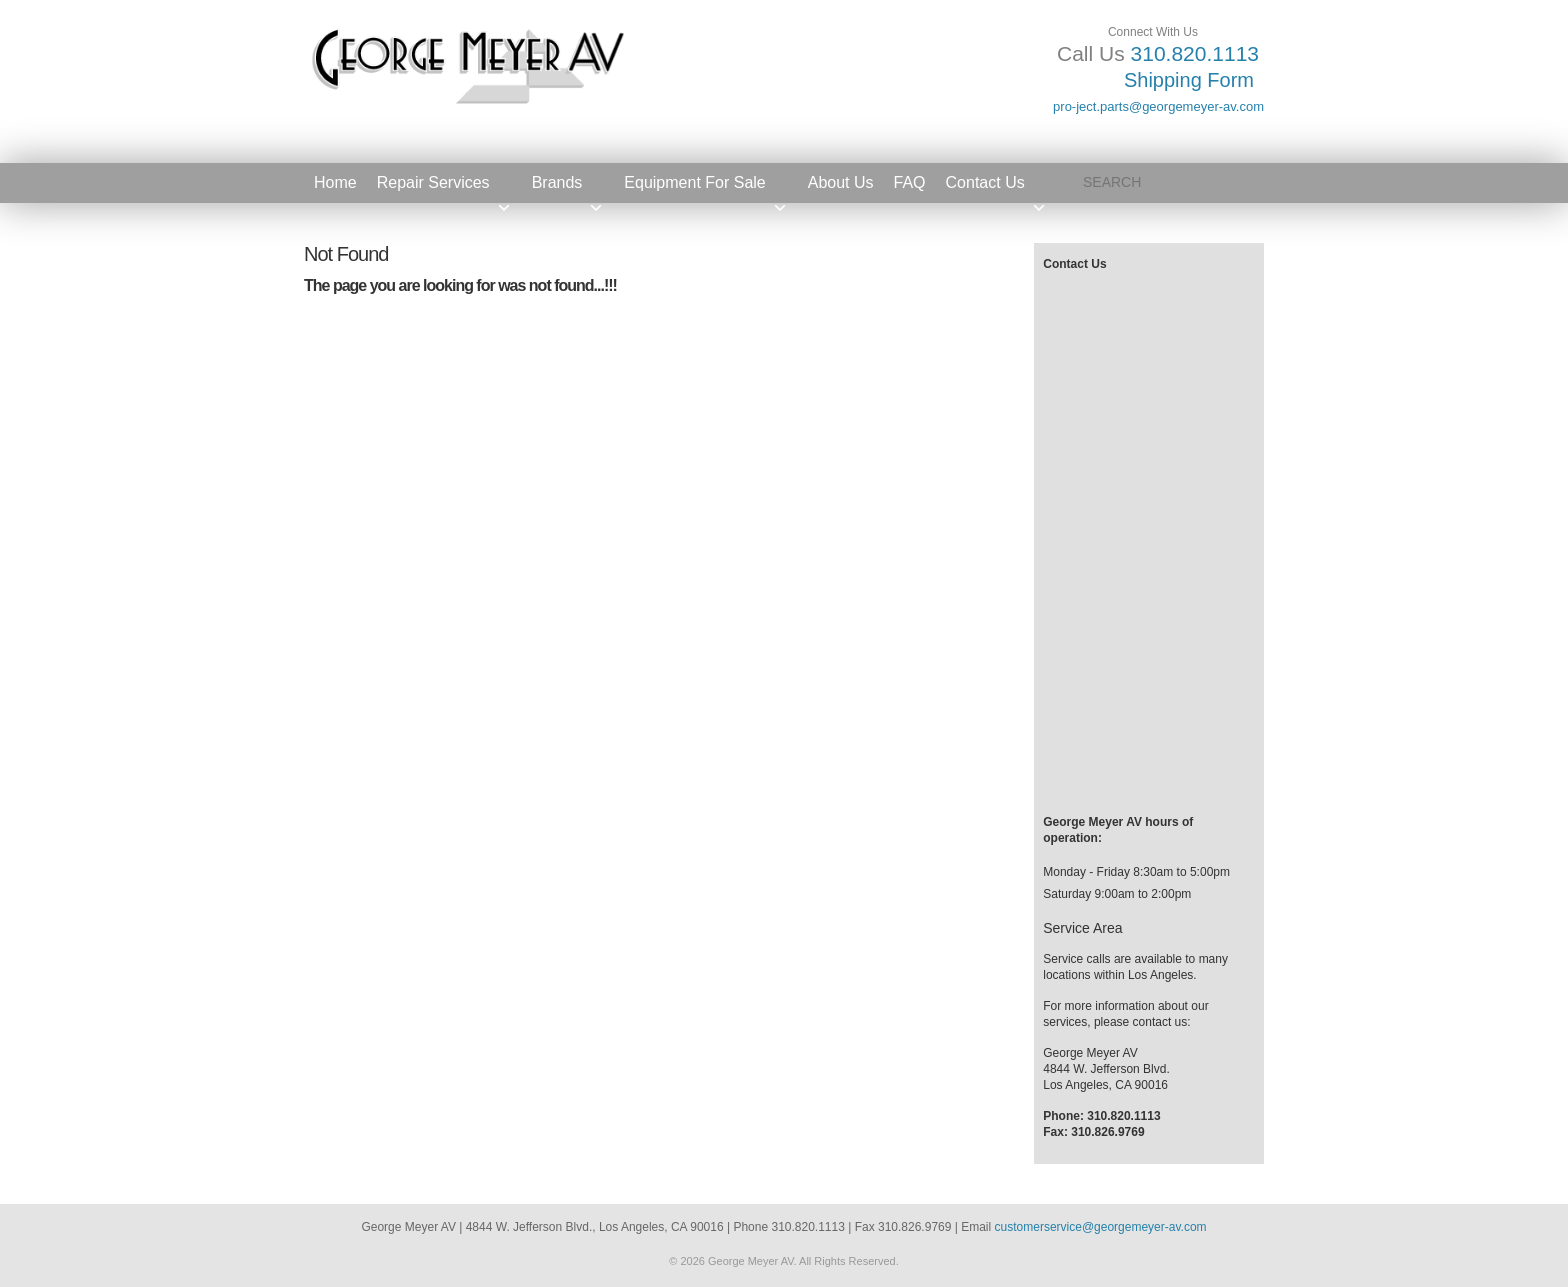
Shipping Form (1189, 80)
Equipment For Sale (705, 188)
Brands (568, 188)
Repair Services (444, 188)
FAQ (910, 182)
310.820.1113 (1195, 53)
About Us (841, 182)
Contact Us (996, 188)
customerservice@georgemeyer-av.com (1101, 1227)
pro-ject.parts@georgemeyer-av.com (1158, 106)
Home (335, 182)
